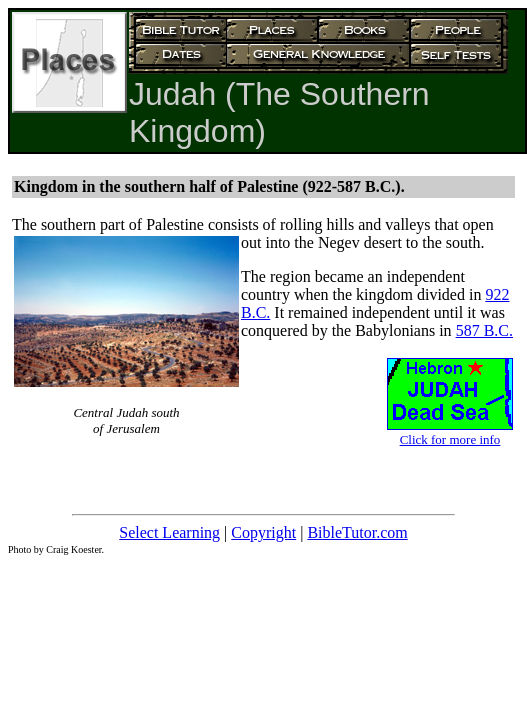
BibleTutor (341, 532)
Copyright (263, 532)
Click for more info (450, 439)
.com (392, 532)
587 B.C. (484, 330)
